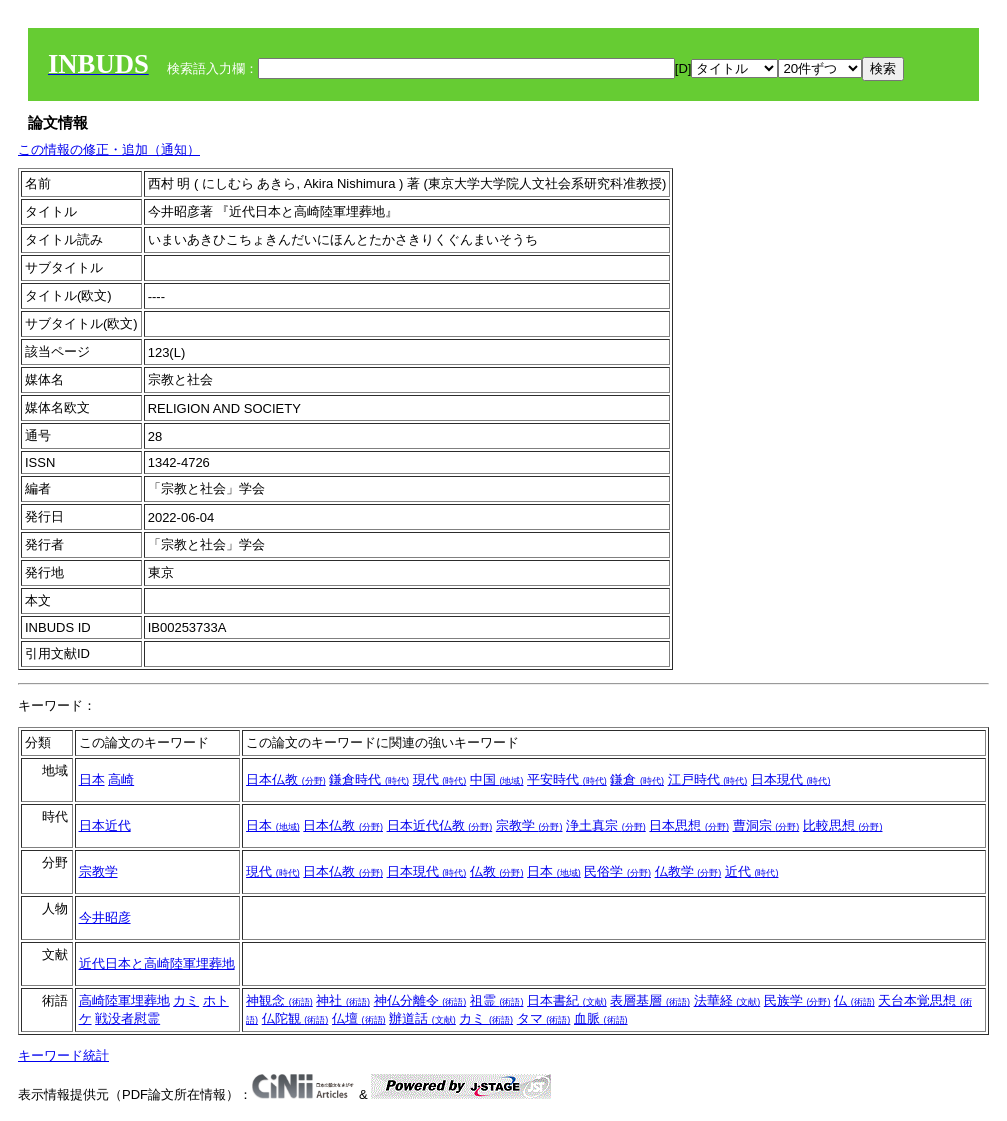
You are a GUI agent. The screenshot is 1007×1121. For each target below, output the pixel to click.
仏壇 (359, 1018)
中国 (497, 779)
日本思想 (689, 825)
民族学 (797, 1000)
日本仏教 (286, 779)
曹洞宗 (766, 825)
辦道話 (422, 1018)
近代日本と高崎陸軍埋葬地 (157, 963)
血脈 (601, 1018)
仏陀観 (295, 1018)
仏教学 (688, 871)
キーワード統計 (63, 1055)
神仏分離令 (420, 1000)
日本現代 (791, 779)
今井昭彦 (105, 917)
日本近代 (105, 825)
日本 (92, 779)
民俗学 (617, 871)
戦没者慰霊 (127, 1018)
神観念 (279, 1000)
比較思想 (843, 825)
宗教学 (529, 825)
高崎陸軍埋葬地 (124, 1000)
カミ (186, 1000)
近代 (752, 871)
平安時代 (567, 779)
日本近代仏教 (440, 825)
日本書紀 (567, 1000)
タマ (544, 1018)
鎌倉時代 (369, 779)
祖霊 (497, 1000)
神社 (343, 1000)
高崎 (121, 779)
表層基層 (650, 1000)
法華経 (727, 1000)
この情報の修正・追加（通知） (109, 149)
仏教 (497, 871)
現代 (440, 779)
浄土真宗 (606, 825)
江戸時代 (708, 779)
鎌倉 (637, 779)
